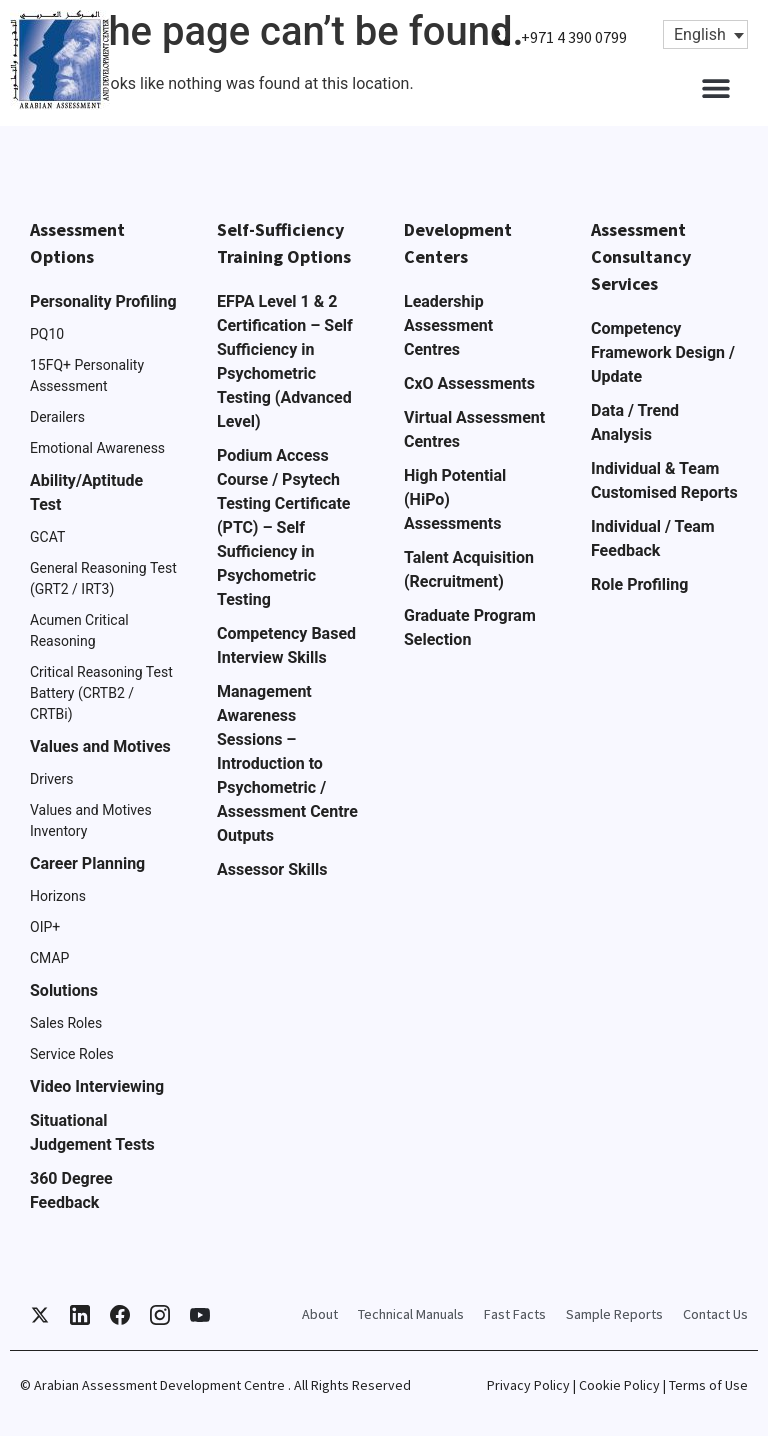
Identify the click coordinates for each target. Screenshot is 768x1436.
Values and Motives (100, 746)
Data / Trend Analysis (635, 422)
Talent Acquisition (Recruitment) (469, 569)
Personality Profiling (103, 301)
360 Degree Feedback (71, 1190)
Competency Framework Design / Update (663, 352)
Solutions (64, 990)
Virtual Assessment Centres (474, 429)
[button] (715, 87)
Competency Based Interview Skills (286, 645)
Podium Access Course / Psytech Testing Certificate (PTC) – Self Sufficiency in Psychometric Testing (284, 527)
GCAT (47, 537)
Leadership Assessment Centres (448, 325)
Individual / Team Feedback (653, 538)
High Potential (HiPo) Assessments (455, 499)
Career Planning (87, 863)
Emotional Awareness (97, 448)
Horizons (58, 896)
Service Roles (72, 1054)
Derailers (57, 417)
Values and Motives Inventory (91, 820)
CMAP (49, 958)
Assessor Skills (272, 869)
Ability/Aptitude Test (86, 492)
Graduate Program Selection (470, 627)
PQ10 (47, 334)
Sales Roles (66, 1023)
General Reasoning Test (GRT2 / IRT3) (103, 578)
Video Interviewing (97, 1086)
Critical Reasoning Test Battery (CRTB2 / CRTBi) (101, 693)
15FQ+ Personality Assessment (87, 375)
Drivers (51, 779)
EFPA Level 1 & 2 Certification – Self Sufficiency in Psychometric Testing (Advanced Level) (285, 361)
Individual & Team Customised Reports (664, 480)
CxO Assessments (469, 383)
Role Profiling (639, 584)
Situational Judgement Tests (92, 1132)
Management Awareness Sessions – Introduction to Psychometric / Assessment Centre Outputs (287, 763)
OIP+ (45, 927)
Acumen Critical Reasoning (79, 630)
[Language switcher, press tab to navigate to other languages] (705, 34)
